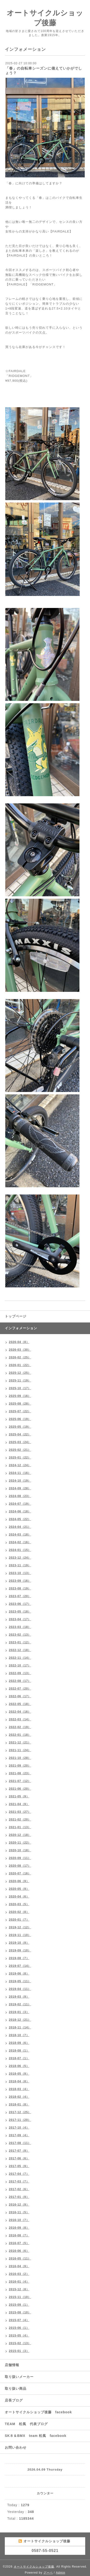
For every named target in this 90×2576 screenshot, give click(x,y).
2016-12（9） (19, 2204)
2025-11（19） (20, 1380)
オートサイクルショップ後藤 (34, 2566)
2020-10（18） (20, 1850)
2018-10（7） (19, 2035)
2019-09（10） (20, 1950)
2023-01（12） (20, 1642)
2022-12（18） (20, 1650)
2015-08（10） (20, 2312)
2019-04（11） (20, 1989)
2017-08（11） (20, 2143)
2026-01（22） (20, 1365)
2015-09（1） (19, 2304)
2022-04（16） (20, 1711)
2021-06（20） (20, 1788)
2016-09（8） (19, 2227)
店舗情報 (12, 2365)
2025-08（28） (20, 1403)
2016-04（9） (19, 2266)
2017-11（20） (20, 2120)
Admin (60, 2572)
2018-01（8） (19, 2104)
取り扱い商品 (15, 2388)
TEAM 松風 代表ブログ (26, 2424)
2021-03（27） (20, 1812)
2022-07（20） (20, 1688)
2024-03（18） (20, 1534)
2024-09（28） (20, 1488)
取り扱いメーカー (19, 2377)
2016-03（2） (19, 2274)
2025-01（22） (20, 1457)
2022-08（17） (20, 1681)
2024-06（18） (20, 1511)
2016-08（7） (19, 2235)
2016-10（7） (19, 2220)
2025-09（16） (20, 1396)
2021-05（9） (19, 1796)
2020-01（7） (19, 1919)
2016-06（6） (19, 2251)
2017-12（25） (20, 2112)
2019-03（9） (19, 1996)
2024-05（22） (20, 1519)
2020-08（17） (20, 1865)
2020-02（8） (19, 1912)
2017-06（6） (19, 2158)
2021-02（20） (20, 1819)
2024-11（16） (20, 1473)
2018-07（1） (19, 2058)
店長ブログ (14, 2400)
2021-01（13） (20, 1827)
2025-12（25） (20, 1373)
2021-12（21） (20, 1742)
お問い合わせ (15, 2447)
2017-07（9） (19, 2150)
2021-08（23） (20, 1773)
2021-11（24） (20, 1750)
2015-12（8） (19, 2289)
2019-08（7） (19, 1958)
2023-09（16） (20, 1580)
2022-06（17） (20, 1696)
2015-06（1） (19, 2328)
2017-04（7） (19, 2174)
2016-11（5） (19, 2212)
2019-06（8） (19, 1973)
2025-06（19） (20, 1419)
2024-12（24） (20, 1465)
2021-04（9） (19, 1804)
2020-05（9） (19, 1889)
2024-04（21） (20, 1527)
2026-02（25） (20, 1357)
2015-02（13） (20, 2343)
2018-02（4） (19, 2096)
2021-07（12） (20, 1781)
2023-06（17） (20, 1604)
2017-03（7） (19, 2181)
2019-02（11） (20, 2004)
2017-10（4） (19, 2127)
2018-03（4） (19, 2089)
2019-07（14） (20, 1966)
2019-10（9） (19, 1942)
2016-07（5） (19, 2243)
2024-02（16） (20, 1542)
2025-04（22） (20, 1434)
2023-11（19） (20, 1565)
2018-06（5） (19, 2066)
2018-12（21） (20, 2019)
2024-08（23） (20, 1496)
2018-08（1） (19, 2050)
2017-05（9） (19, 2166)
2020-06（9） (19, 1881)
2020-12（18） (20, 1835)
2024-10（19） (20, 1480)
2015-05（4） (19, 2335)
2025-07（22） (20, 1411)
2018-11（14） (20, 2027)
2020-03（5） (19, 1904)
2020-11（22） (20, 1842)
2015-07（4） (19, 2320)
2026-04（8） (19, 1342)
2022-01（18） (20, 1735)
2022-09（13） (20, 1673)
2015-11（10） (20, 2297)
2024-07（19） (20, 1503)
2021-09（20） (20, 1765)
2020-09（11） (20, 1858)
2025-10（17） (20, 1388)
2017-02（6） (19, 2189)
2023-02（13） (20, 1634)
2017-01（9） (19, 2197)
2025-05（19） (20, 1426)
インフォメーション (21, 1328)
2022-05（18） (20, 1704)
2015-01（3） (19, 2351)
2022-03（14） (20, 1719)
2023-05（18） (20, 1611)
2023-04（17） (20, 1619)
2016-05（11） (20, 2258)
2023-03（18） (20, 1627)
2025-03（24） (20, 1442)
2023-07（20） (20, 1596)
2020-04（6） (19, 1896)
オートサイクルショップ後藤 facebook (38, 2412)
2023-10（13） (20, 1573)
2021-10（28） (20, 1758)
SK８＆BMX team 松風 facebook (35, 2436)
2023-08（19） (20, 1588)
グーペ (48, 2572)
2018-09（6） (19, 2043)
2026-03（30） (20, 1349)
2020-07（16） (20, 1873)
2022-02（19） (20, 1727)
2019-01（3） (19, 2012)
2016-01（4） (19, 2281)
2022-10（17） (20, 1665)
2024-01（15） (20, 1550)
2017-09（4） (19, 2135)
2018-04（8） (19, 2081)
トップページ (15, 1316)
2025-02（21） (20, 1450)
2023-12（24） (20, 1557)
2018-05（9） (19, 2073)
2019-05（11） (20, 1981)
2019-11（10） (20, 1935)
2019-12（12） (20, 1927)
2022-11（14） (20, 1657)
